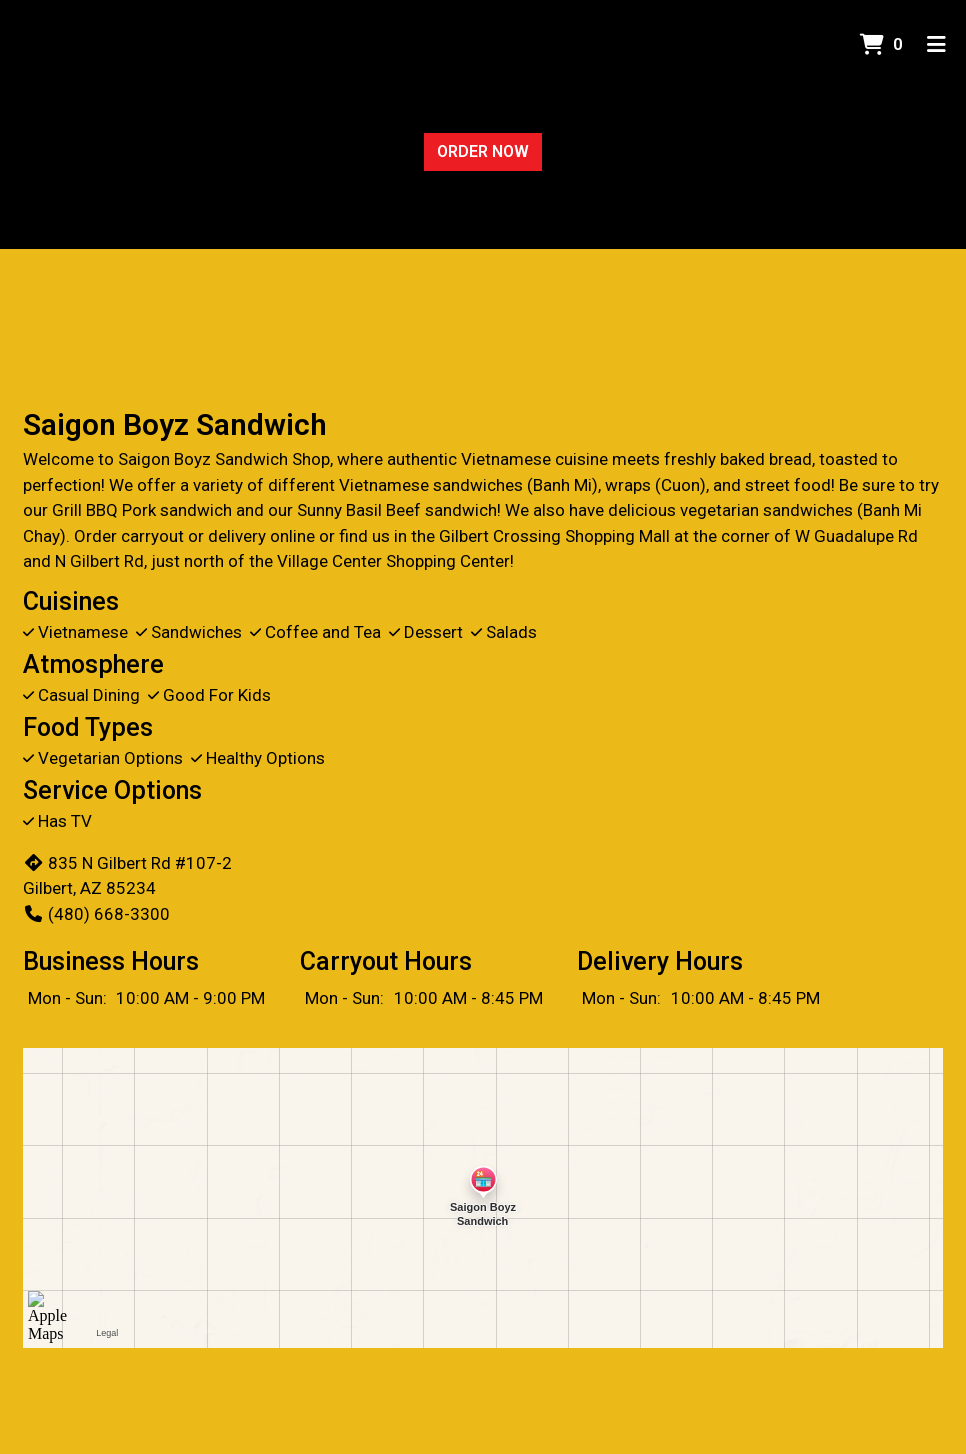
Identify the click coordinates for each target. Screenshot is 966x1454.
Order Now (483, 151)
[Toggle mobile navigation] (936, 45)
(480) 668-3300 (96, 914)
